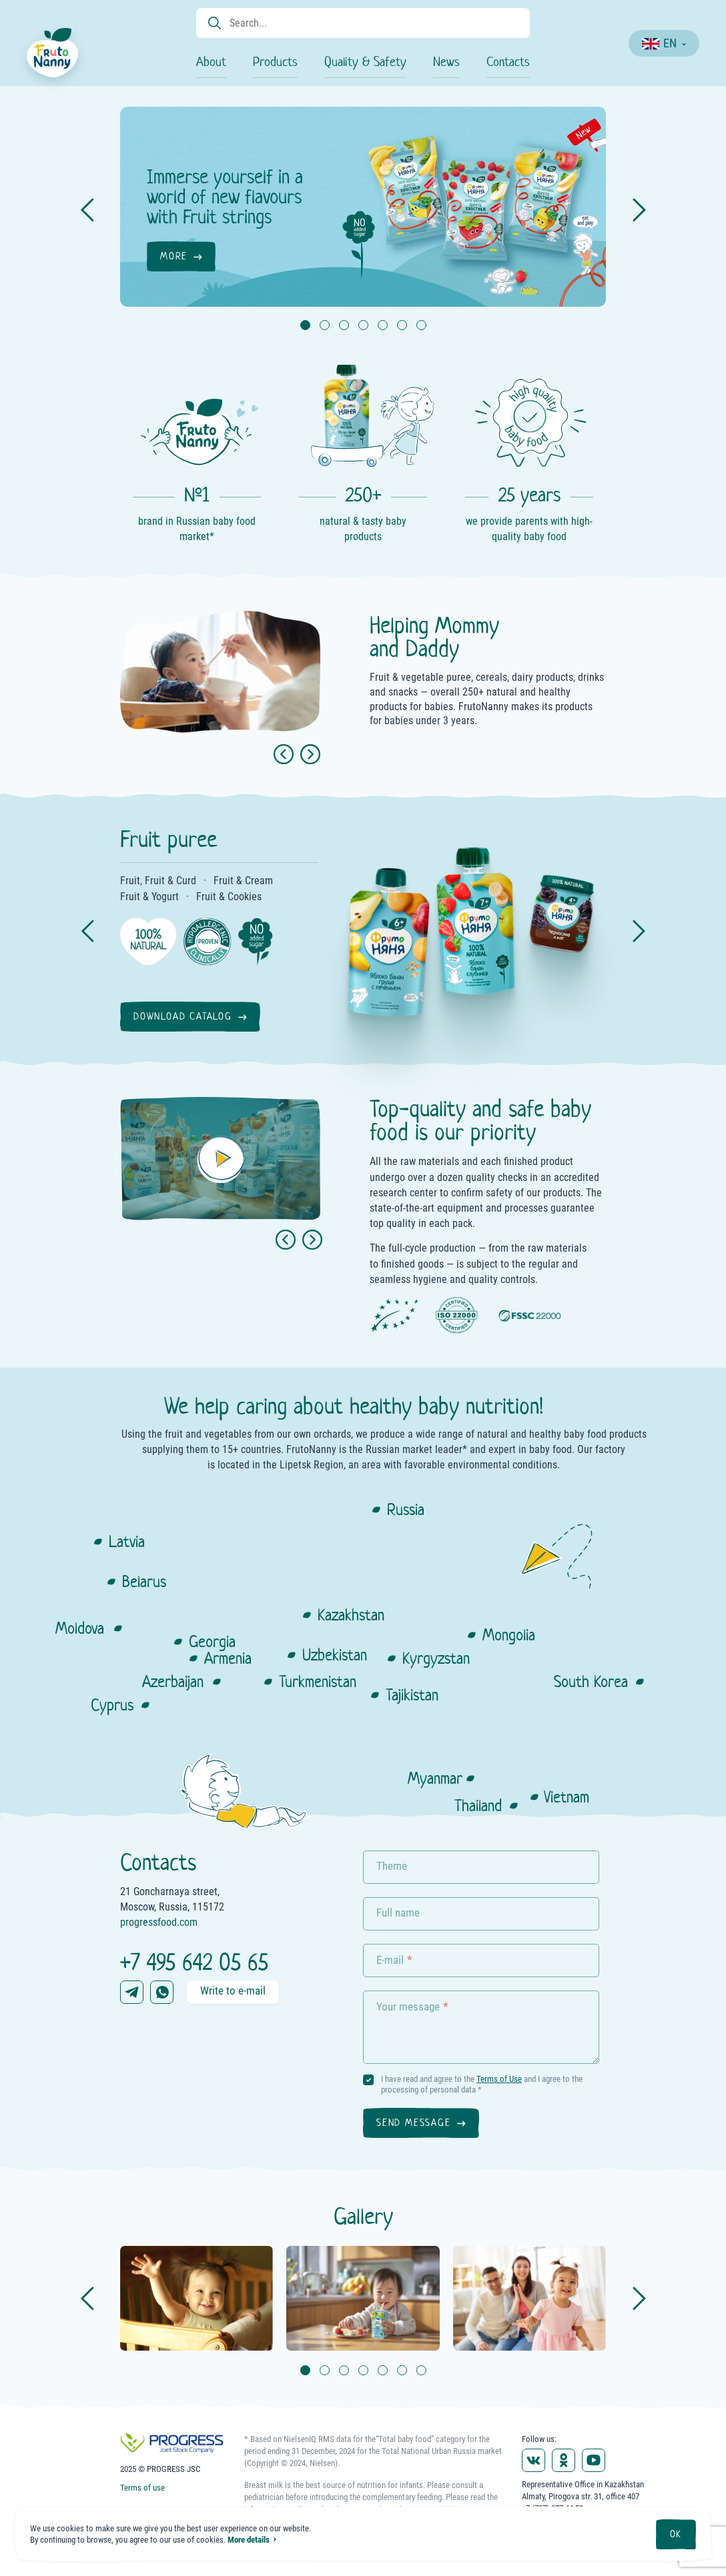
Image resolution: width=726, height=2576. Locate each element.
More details (249, 2540)
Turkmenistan (317, 1681)
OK (676, 2534)
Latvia (127, 1541)
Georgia (212, 1641)
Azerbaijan (173, 1681)
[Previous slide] (284, 754)
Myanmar (435, 1778)
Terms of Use (499, 2079)
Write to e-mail (233, 1990)
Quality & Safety (365, 61)
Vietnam (566, 1796)
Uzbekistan (334, 1654)
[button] (286, 1240)
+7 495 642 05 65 (194, 1962)
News (446, 61)
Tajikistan (412, 1694)
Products (275, 61)
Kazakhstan (351, 1614)
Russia (405, 1509)
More (174, 256)
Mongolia (508, 1634)
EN (659, 43)
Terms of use (142, 2488)
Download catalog (182, 1016)
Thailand (478, 1805)
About (211, 61)
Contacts (508, 61)
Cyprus (112, 1704)
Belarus (144, 1581)
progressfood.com (159, 1922)
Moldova (79, 1628)
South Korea (591, 1681)
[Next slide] (310, 754)
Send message (413, 2123)
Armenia (228, 1658)
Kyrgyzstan (436, 1658)
